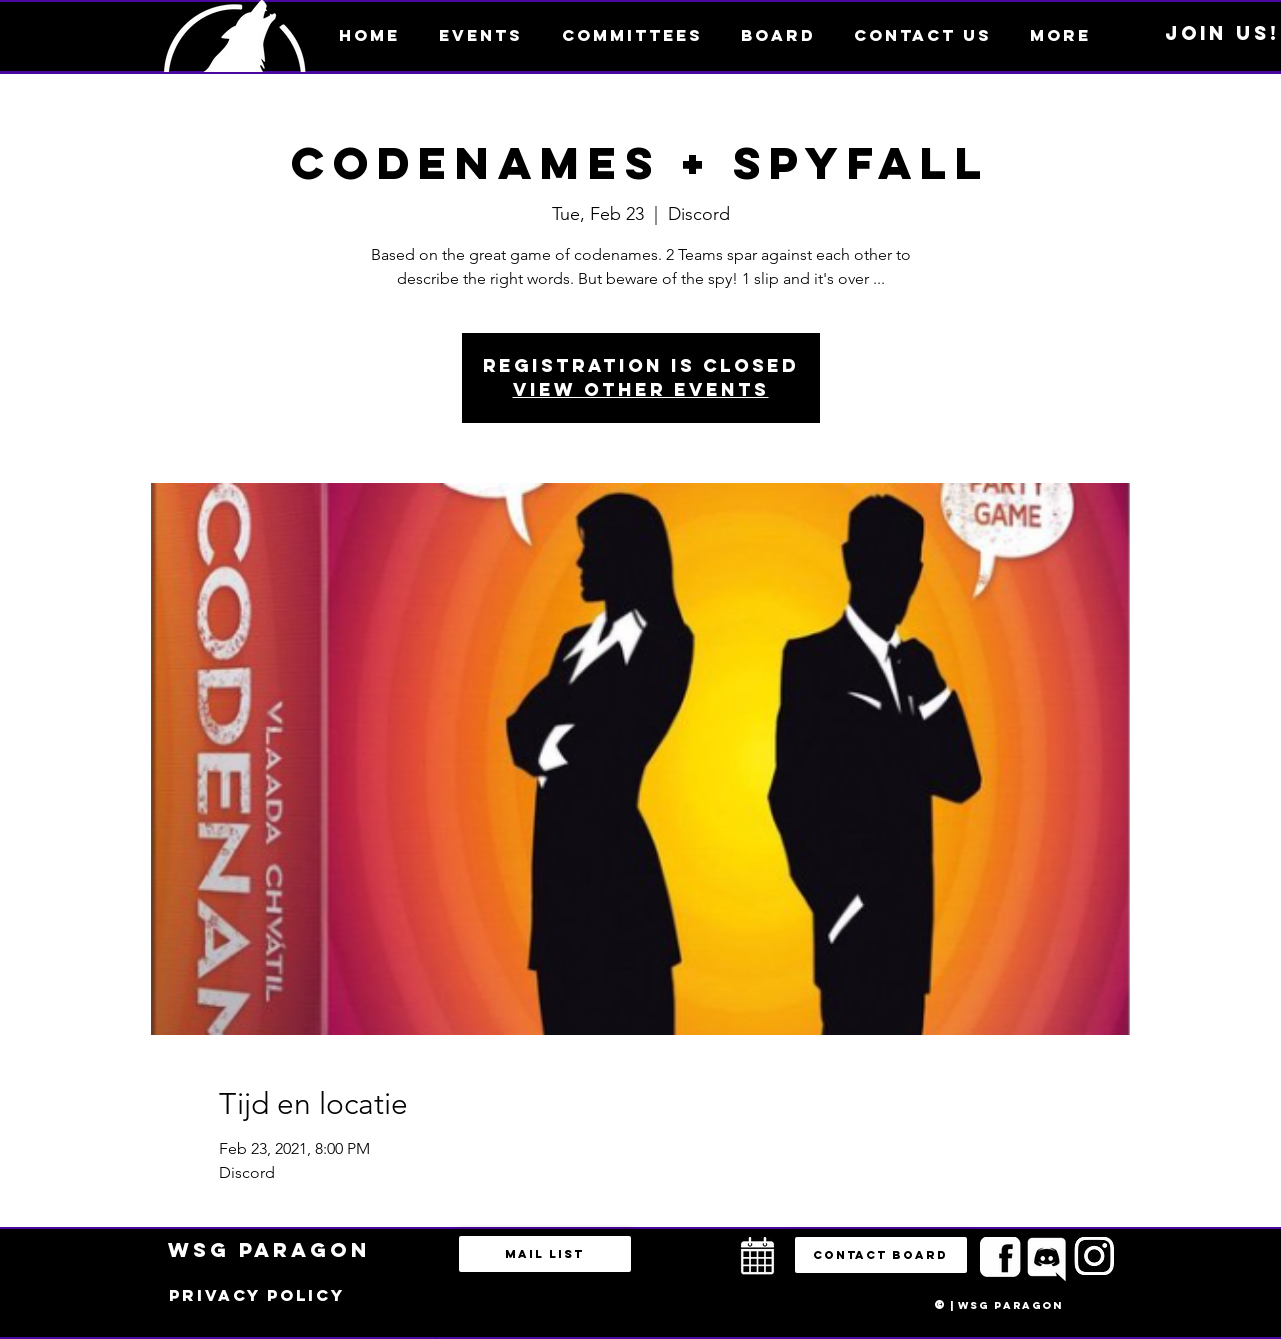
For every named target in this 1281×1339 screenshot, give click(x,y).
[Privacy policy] (257, 1296)
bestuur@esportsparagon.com (418, 1334)
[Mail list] (545, 1254)
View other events (641, 389)
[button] (1060, 35)
